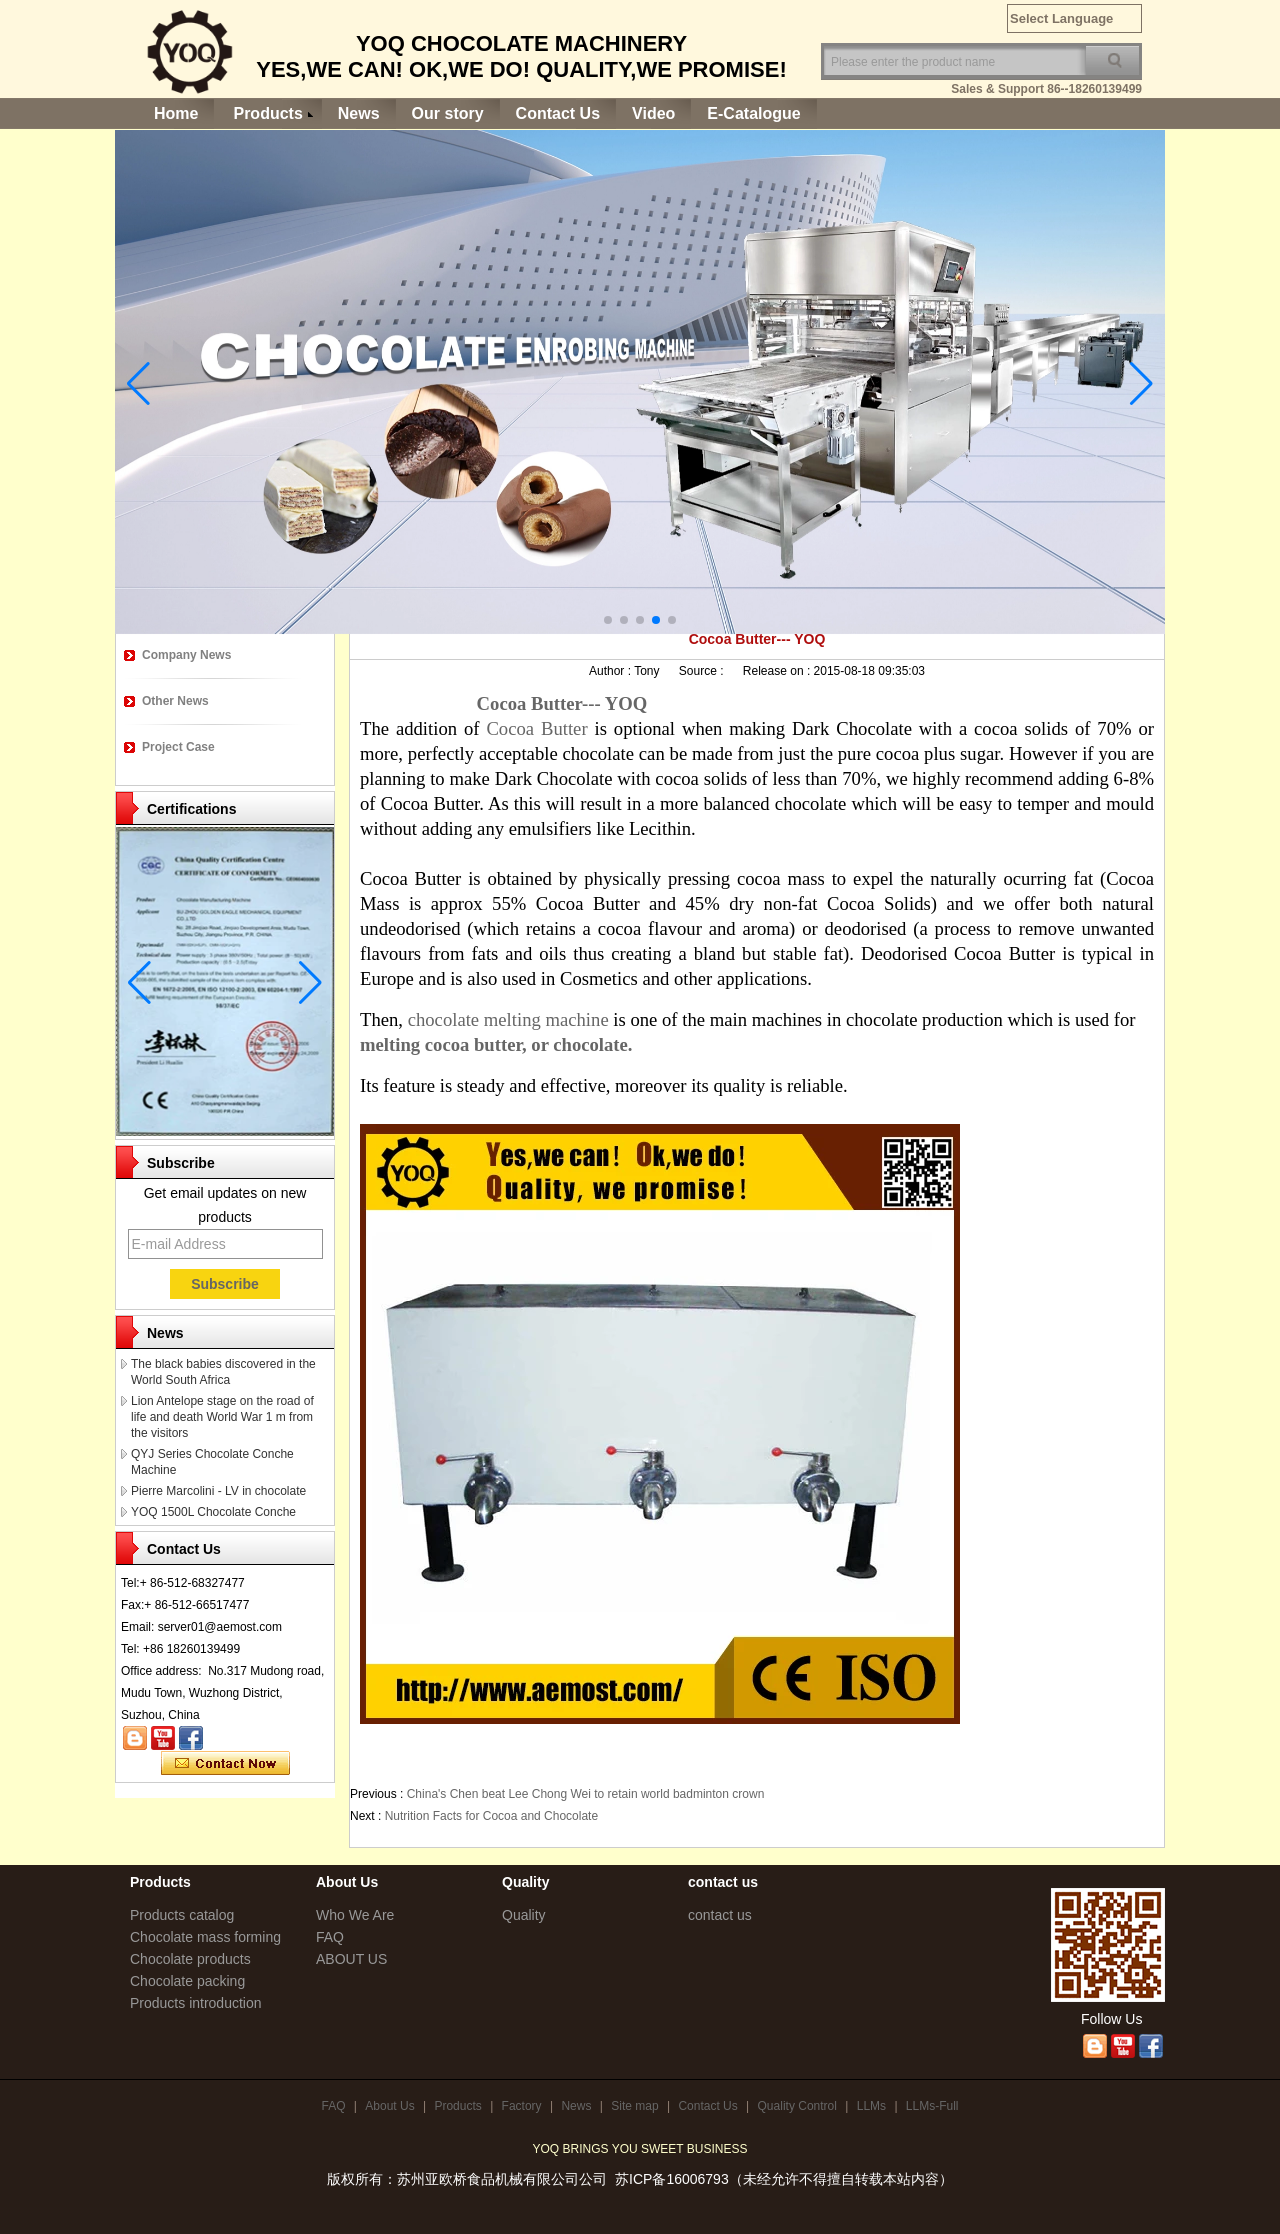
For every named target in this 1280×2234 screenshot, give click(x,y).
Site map (634, 2106)
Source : (703, 671)
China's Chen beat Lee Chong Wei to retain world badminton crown (586, 1794)
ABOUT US (351, 1959)
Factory (522, 2106)
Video (653, 113)
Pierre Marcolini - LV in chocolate (218, 1491)
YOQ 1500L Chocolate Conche (213, 1512)
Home (176, 113)
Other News (175, 701)
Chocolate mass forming (205, 1937)
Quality (524, 1915)
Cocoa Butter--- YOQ (552, 703)
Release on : (778, 671)
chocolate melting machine (511, 1019)
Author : (611, 671)
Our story (448, 113)
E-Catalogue (753, 113)
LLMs (871, 2106)
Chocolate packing (187, 1981)
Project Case (178, 747)
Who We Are (355, 1915)
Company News (186, 655)
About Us (389, 2106)
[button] (608, 620)
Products (267, 113)
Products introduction (196, 2003)
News (359, 113)
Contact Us (558, 113)
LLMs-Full (932, 2106)
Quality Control (797, 2106)
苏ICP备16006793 (672, 2179)
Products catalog (182, 1915)
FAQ (330, 1937)
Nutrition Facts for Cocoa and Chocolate (491, 1816)
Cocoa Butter (540, 728)
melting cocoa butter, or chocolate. (496, 1044)
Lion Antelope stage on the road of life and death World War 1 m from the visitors (222, 1417)
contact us (720, 1915)
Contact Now (225, 1764)
